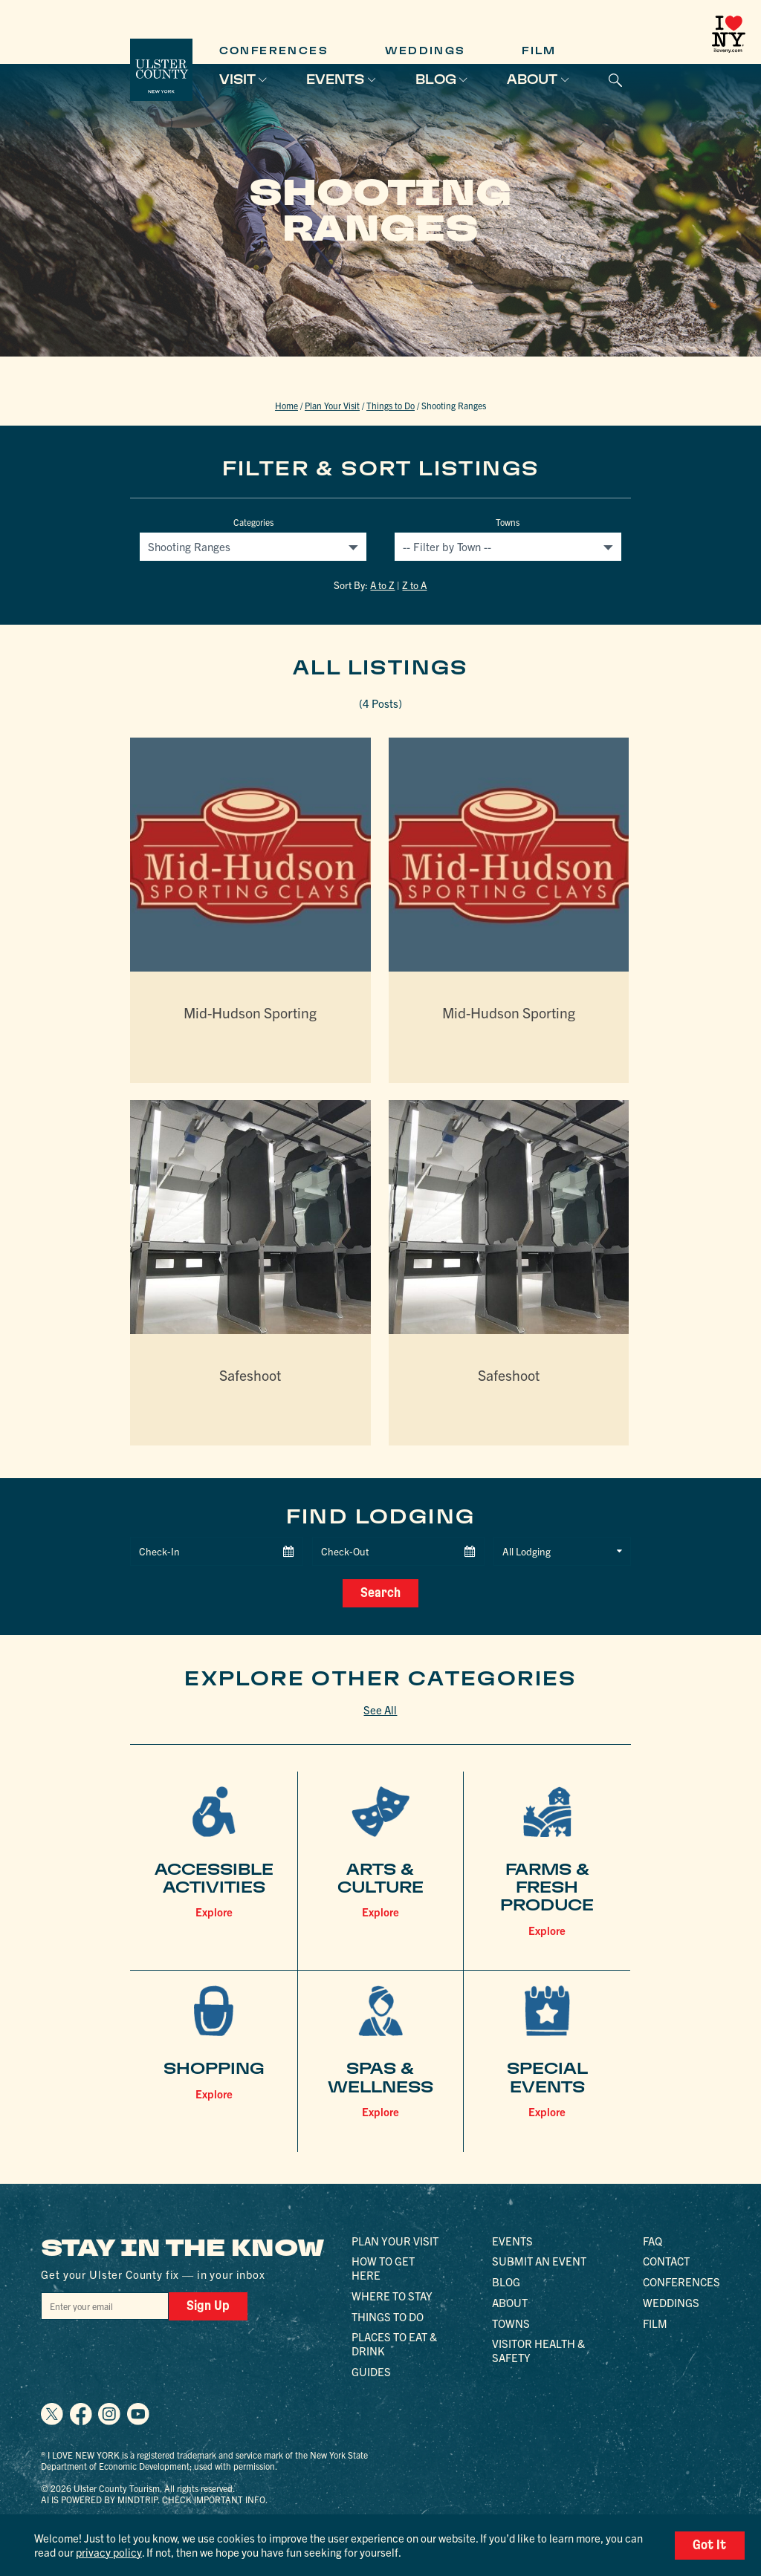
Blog (435, 79)
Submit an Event (539, 2260)
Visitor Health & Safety (538, 2349)
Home (286, 405)
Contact (666, 2260)
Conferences (273, 50)
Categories (253, 521)
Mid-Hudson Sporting (250, 1011)
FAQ (652, 2239)
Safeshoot (250, 1374)
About (532, 79)
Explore (214, 1910)
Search (380, 1591)
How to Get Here (383, 2267)
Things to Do (390, 405)
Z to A (414, 585)
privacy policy (108, 2552)
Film (539, 50)
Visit (237, 79)
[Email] (100, 2304)
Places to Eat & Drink (394, 2343)
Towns (507, 521)
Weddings (425, 50)
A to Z (382, 585)
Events (335, 79)
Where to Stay (392, 2294)
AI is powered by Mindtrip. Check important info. (154, 2498)
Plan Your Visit (332, 405)
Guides (371, 2370)
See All (380, 1708)
